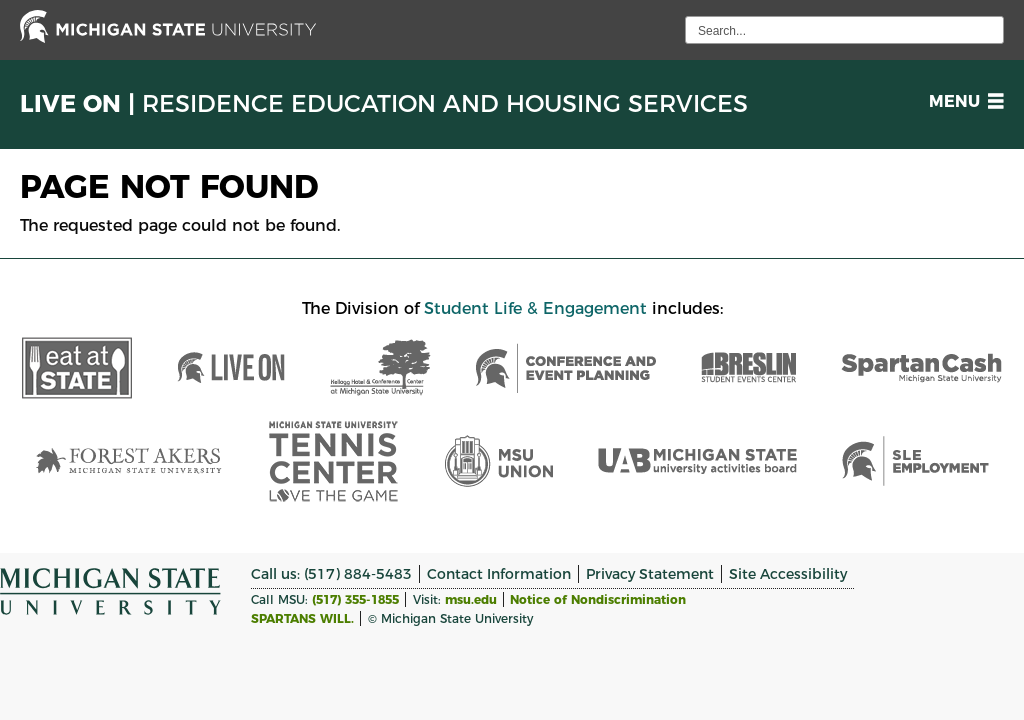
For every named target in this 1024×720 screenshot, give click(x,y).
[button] (962, 101)
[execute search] (986, 30)
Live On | (384, 104)
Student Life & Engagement (535, 308)
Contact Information (499, 574)
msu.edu (471, 599)
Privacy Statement (650, 574)
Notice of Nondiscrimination (598, 599)
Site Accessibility (788, 574)
